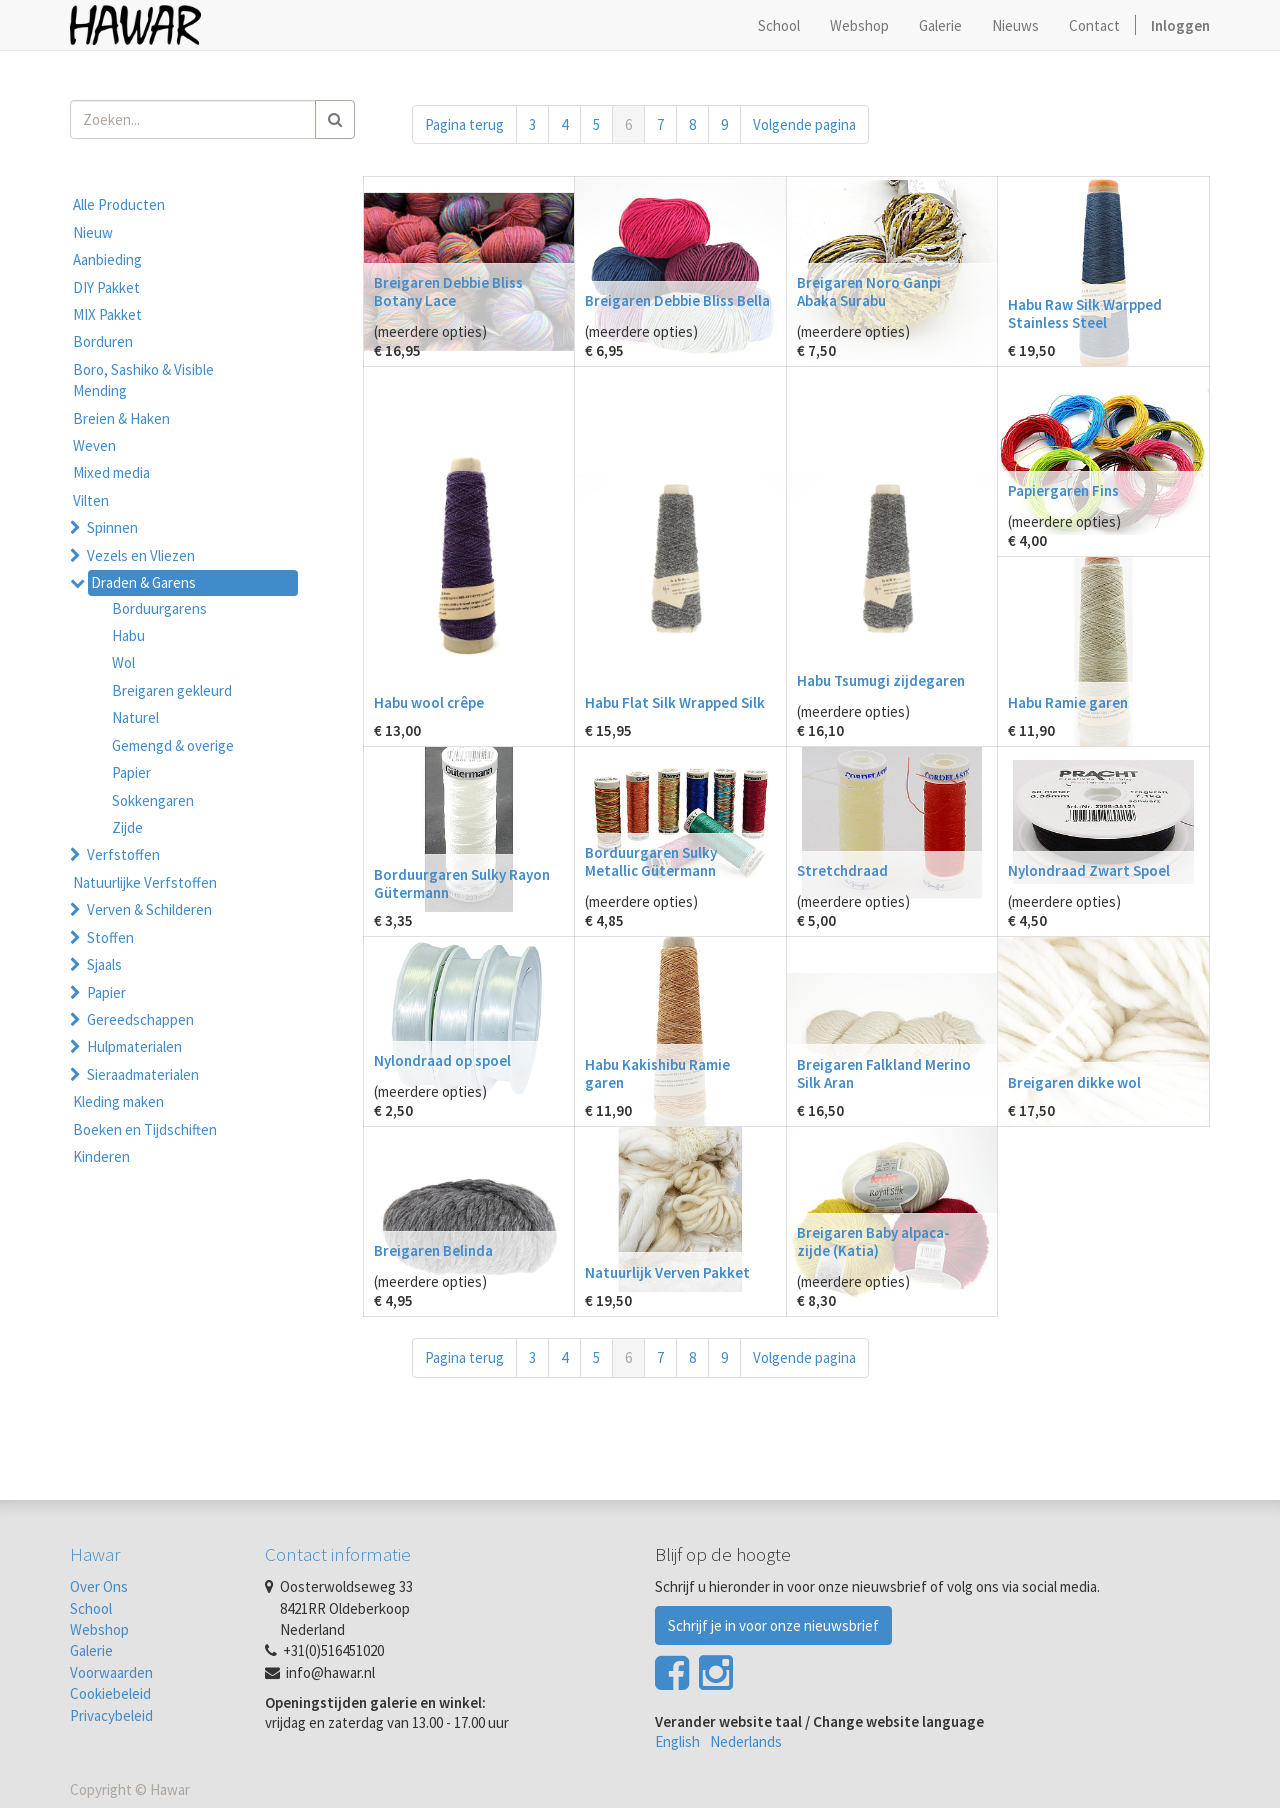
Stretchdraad (842, 870)
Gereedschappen (140, 1019)
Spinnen (112, 527)
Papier (131, 772)
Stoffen (110, 937)
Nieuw (93, 232)
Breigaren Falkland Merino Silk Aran (884, 1073)
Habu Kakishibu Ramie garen (657, 1073)
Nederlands (746, 1741)
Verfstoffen (123, 854)
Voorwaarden (111, 1672)
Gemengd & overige (173, 745)
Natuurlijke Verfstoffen (145, 882)
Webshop (99, 1629)
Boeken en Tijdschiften (145, 1129)
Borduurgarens (159, 608)
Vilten (91, 500)
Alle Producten (119, 204)
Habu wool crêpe (429, 702)
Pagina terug (464, 124)
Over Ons (99, 1586)
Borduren (103, 341)
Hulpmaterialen (134, 1046)
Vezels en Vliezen (141, 555)
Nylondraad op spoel (442, 1060)
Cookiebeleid (110, 1693)
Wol (123, 662)
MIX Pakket (107, 314)
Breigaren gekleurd (172, 690)
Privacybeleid (111, 1715)
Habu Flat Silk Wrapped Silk (675, 702)
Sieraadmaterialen (143, 1074)
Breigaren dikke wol (1074, 1082)
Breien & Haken (121, 418)
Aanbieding (107, 259)
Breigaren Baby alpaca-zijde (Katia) (873, 1241)
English (677, 1741)
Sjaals (104, 964)
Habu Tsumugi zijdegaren (881, 680)
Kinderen (101, 1156)
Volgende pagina (804, 124)
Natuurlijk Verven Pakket (667, 1272)
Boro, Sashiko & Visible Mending (143, 380)
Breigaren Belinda (433, 1250)
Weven (94, 445)
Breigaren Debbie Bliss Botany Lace (448, 291)
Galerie (91, 1650)
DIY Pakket (106, 287)
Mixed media (111, 472)
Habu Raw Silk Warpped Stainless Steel (1085, 313)
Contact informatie (338, 1554)
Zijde (127, 827)
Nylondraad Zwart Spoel (1089, 870)
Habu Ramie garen (1068, 702)
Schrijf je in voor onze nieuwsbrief (773, 1625)
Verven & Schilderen (149, 909)
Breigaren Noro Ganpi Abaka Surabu (869, 291)
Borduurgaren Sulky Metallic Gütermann (651, 861)
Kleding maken (118, 1101)
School (91, 1608)
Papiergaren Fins (1063, 490)
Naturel (135, 717)
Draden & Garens (143, 582)
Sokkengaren (153, 800)
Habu (128, 635)
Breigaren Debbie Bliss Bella (677, 300)
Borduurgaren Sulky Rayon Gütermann (462, 883)
